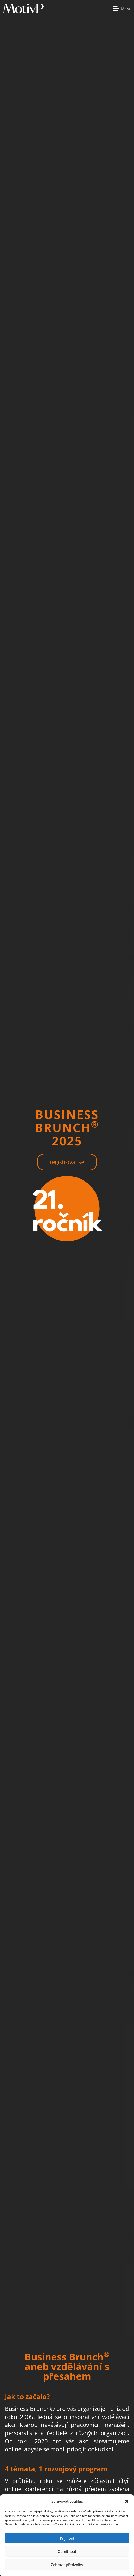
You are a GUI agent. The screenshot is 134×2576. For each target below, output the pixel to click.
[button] (126, 2501)
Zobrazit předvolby (67, 2564)
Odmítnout (67, 2551)
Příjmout (67, 2538)
